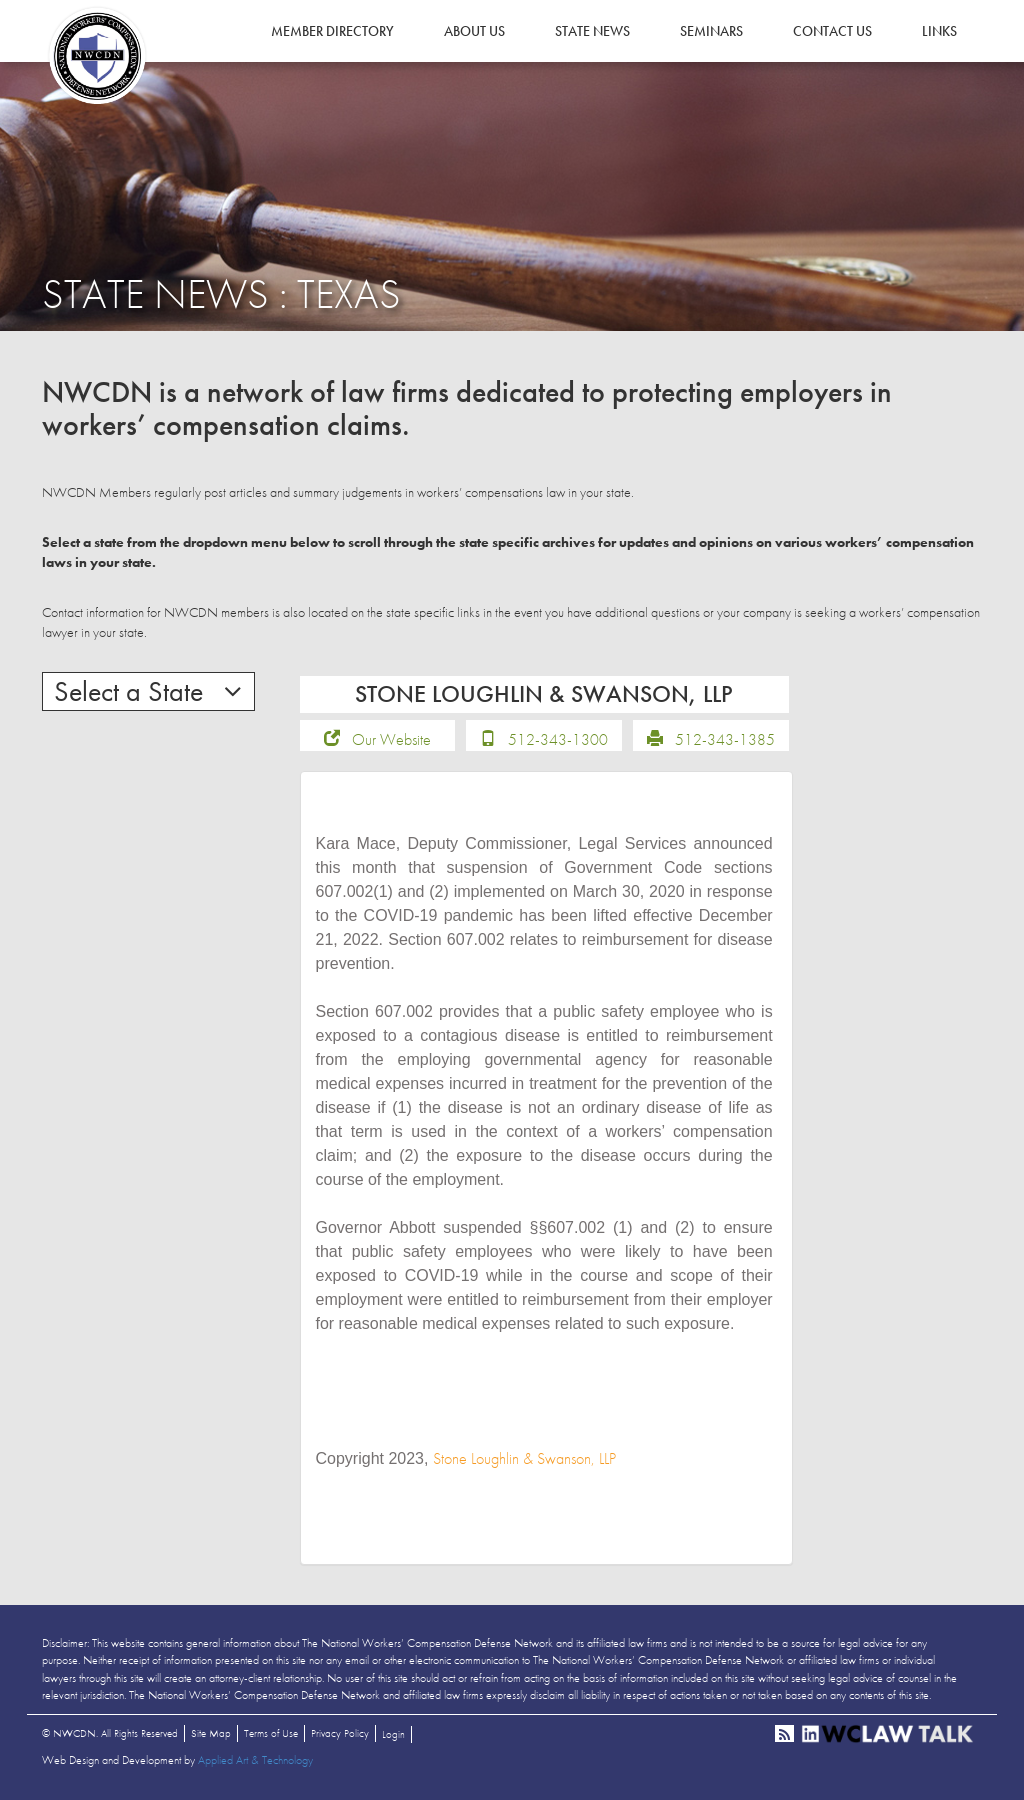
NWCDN (97, 56)
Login (393, 1735)
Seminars (711, 31)
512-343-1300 (558, 739)
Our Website (391, 739)
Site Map (211, 1734)
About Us (474, 31)
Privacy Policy (340, 1734)
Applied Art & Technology (255, 1761)
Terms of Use (271, 1734)
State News (592, 31)
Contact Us (832, 31)
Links (939, 31)
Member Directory (332, 31)
